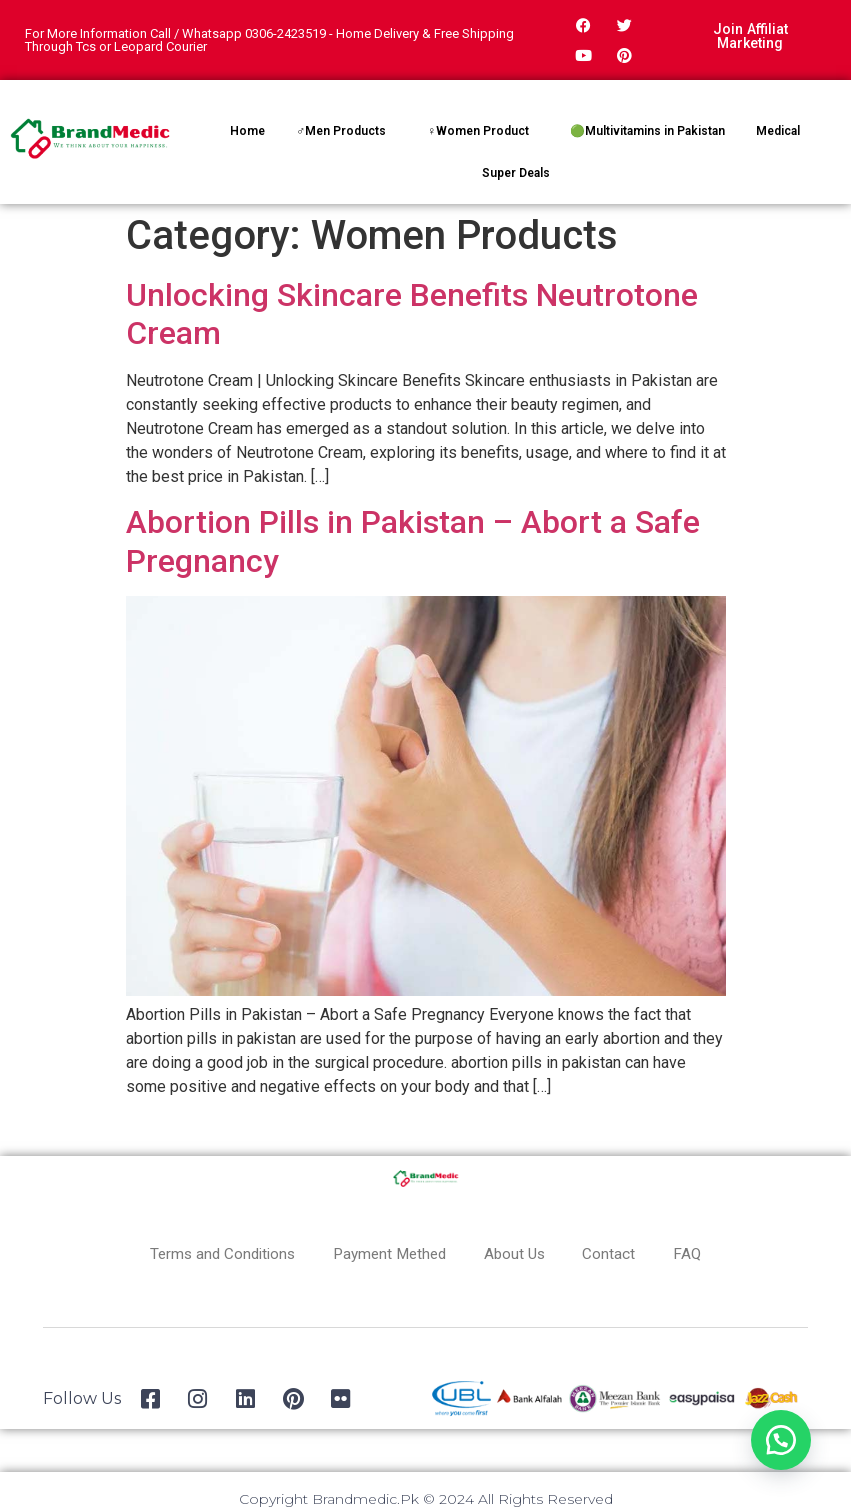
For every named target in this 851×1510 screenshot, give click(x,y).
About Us (521, 1253)
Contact (619, 1253)
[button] (781, 1440)
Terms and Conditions (213, 1253)
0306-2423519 (285, 33)
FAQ (700, 1253)
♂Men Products (341, 131)
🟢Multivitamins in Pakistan (647, 131)
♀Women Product (478, 131)
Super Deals (516, 173)
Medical (778, 131)
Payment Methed (389, 1253)
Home (247, 131)
